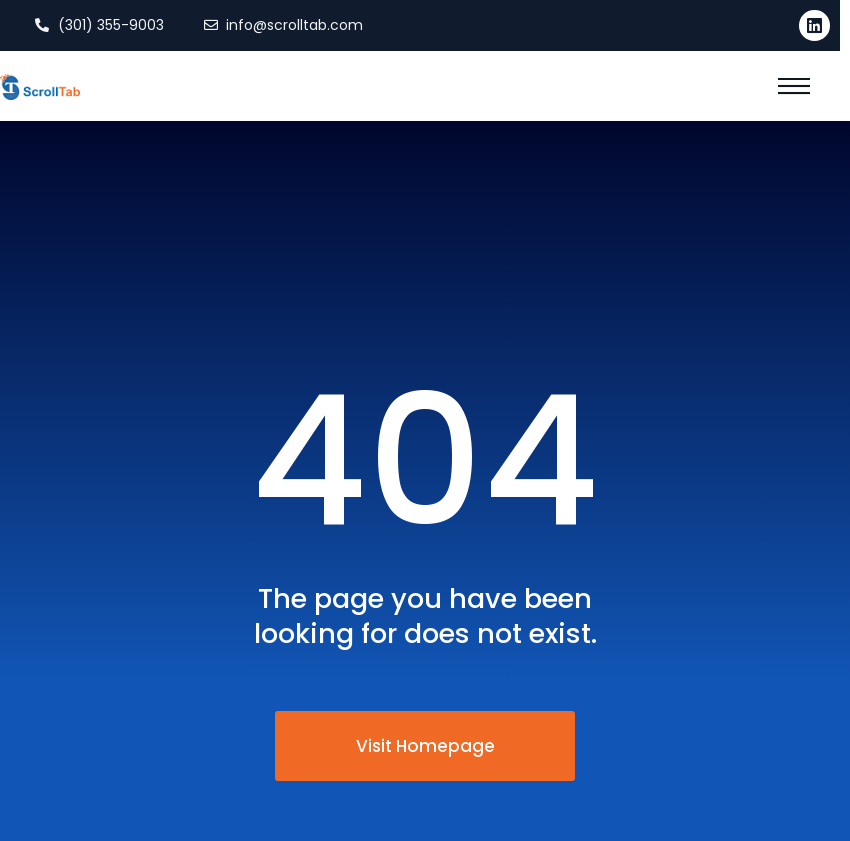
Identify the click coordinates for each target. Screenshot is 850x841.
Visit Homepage (425, 746)
